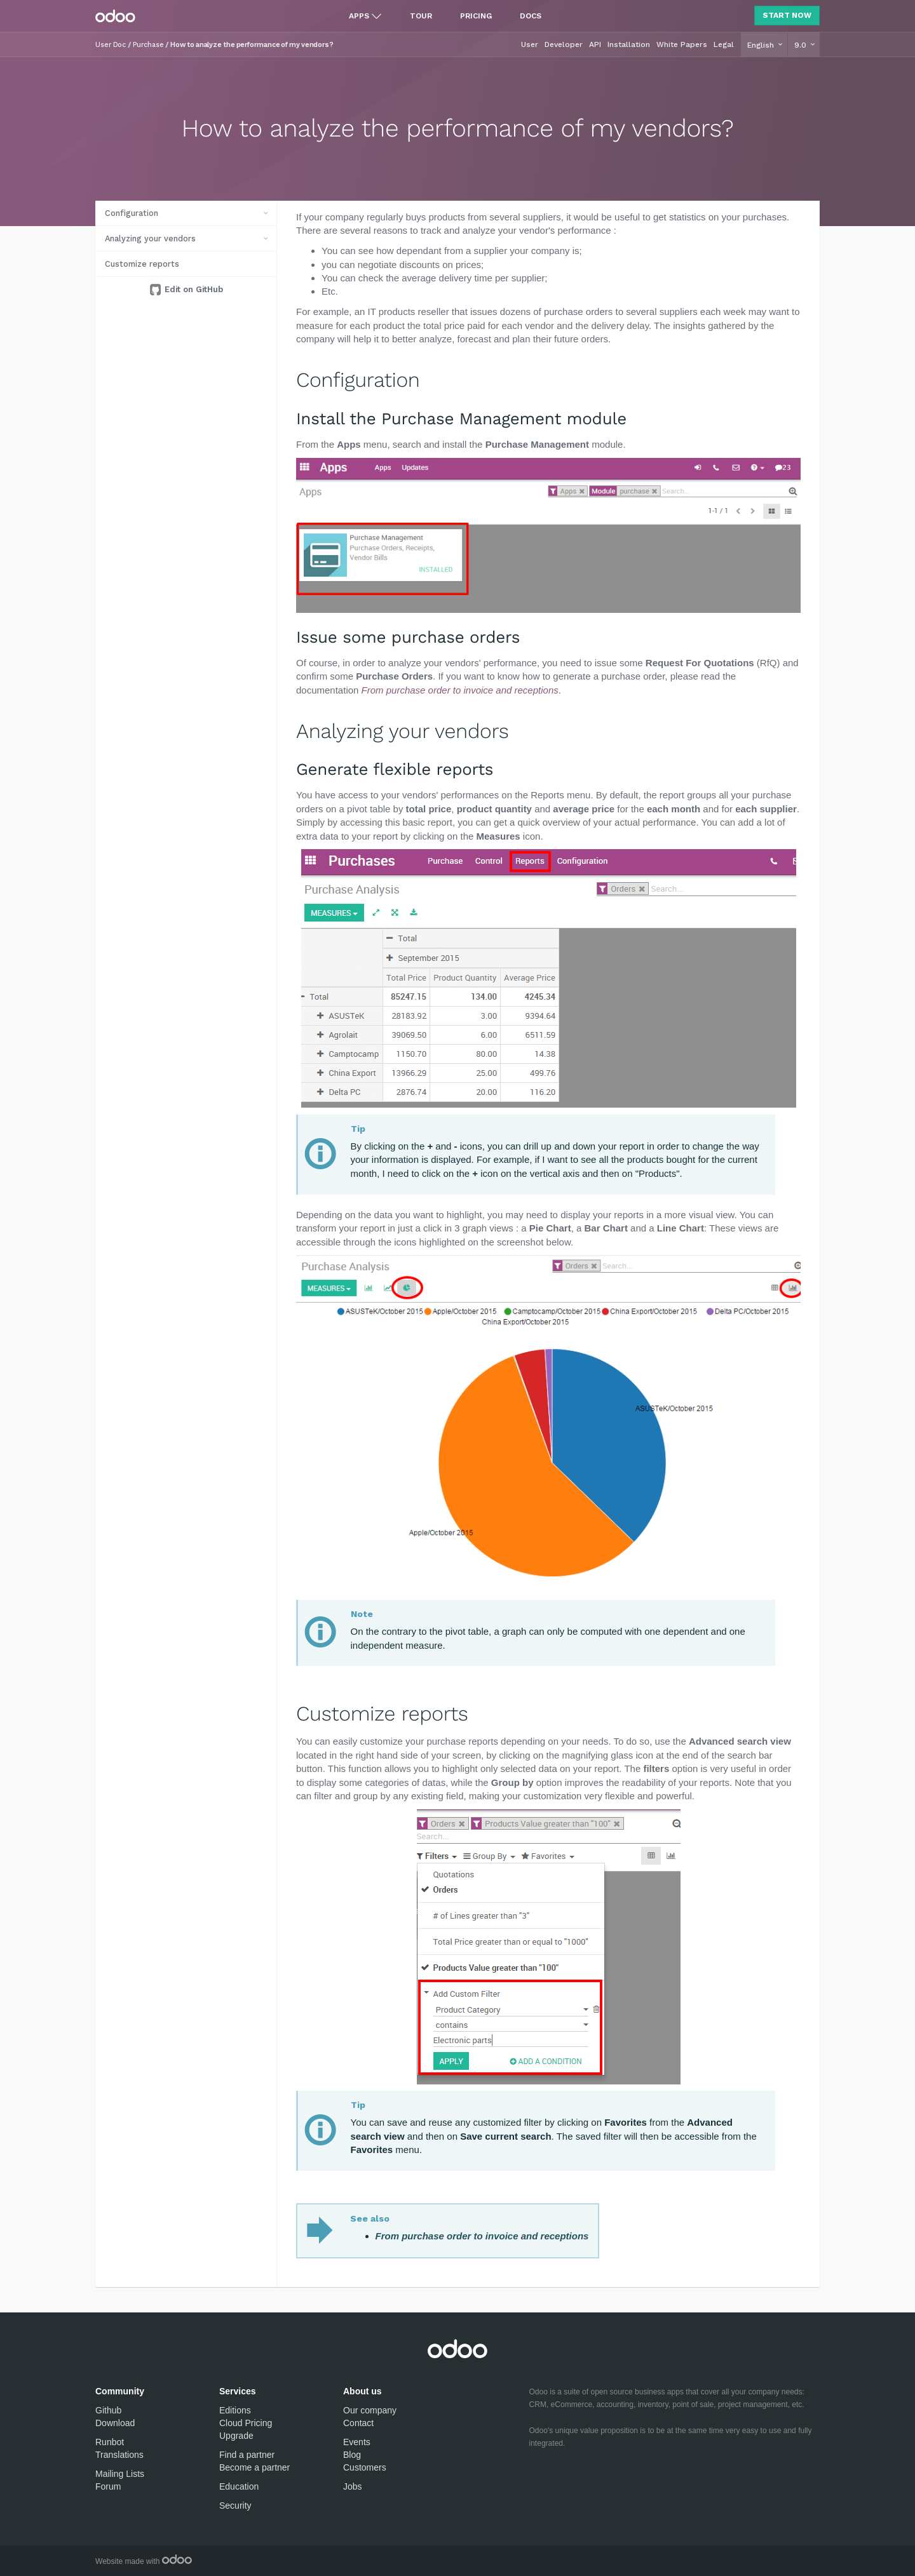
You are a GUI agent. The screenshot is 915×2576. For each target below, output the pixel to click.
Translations (119, 2455)
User (529, 44)
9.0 (801, 45)
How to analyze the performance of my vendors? (252, 45)
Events (356, 2442)
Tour (421, 15)
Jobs (352, 2486)
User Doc (110, 45)
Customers (364, 2467)
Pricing (476, 15)
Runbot (109, 2442)
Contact (358, 2423)
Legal (724, 44)
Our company (369, 2410)
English (761, 45)
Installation (628, 44)
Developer (564, 44)
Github (108, 2410)
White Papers (681, 44)
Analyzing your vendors (150, 238)
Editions (235, 2410)
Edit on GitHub (192, 289)
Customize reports (142, 264)
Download (115, 2423)
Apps (359, 15)
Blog (352, 2455)
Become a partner (254, 2467)
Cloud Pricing (245, 2423)
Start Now (786, 15)
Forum (108, 2486)
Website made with (143, 2561)
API (595, 44)
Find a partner (246, 2455)
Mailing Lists (119, 2474)
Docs (530, 15)
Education (239, 2486)
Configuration (131, 213)
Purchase (148, 45)
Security (235, 2505)
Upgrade (236, 2436)
